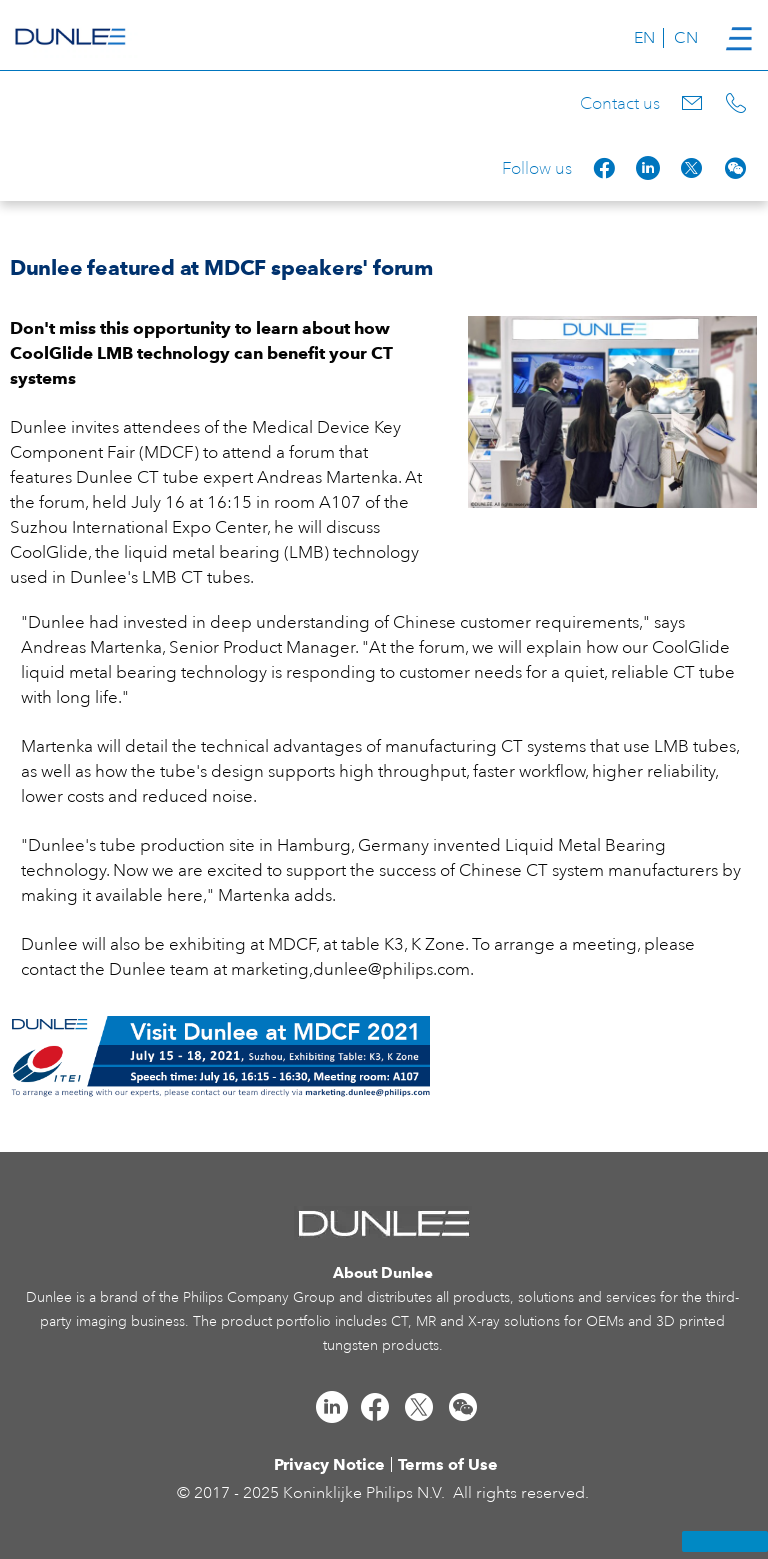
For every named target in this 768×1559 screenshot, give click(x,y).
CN (686, 38)
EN (644, 38)
